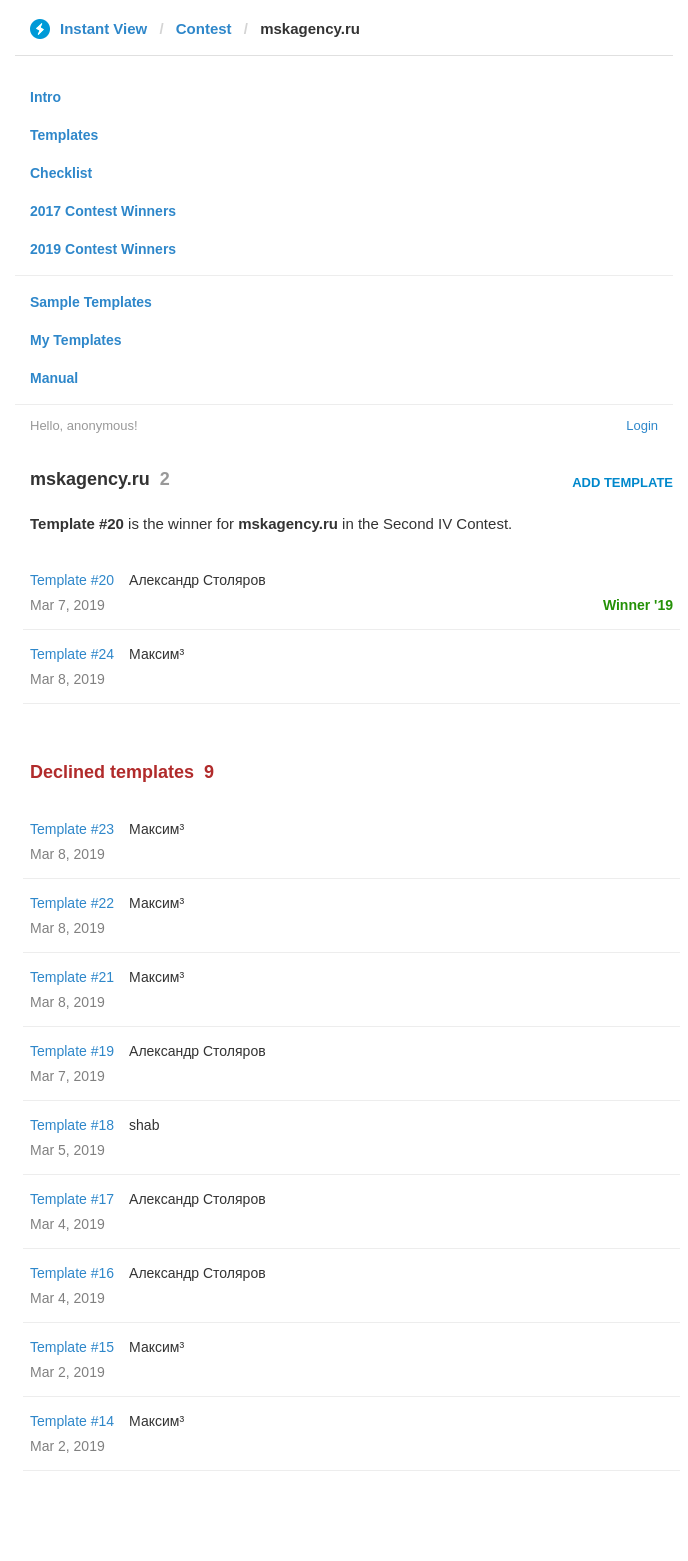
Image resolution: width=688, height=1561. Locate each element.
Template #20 (72, 580)
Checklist (61, 173)
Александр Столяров (197, 580)
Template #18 (72, 1125)
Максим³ (156, 654)
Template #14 (72, 1421)
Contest (204, 28)
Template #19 (72, 1051)
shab (144, 1125)
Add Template (622, 482)
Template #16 (72, 1273)
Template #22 (72, 903)
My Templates (76, 340)
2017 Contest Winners (103, 211)
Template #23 (72, 829)
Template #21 (72, 977)
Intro (45, 97)
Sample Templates (91, 302)
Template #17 (72, 1199)
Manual (54, 378)
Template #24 (72, 654)
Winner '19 (638, 605)
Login (642, 425)
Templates (64, 135)
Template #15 (72, 1347)
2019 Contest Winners (103, 249)
